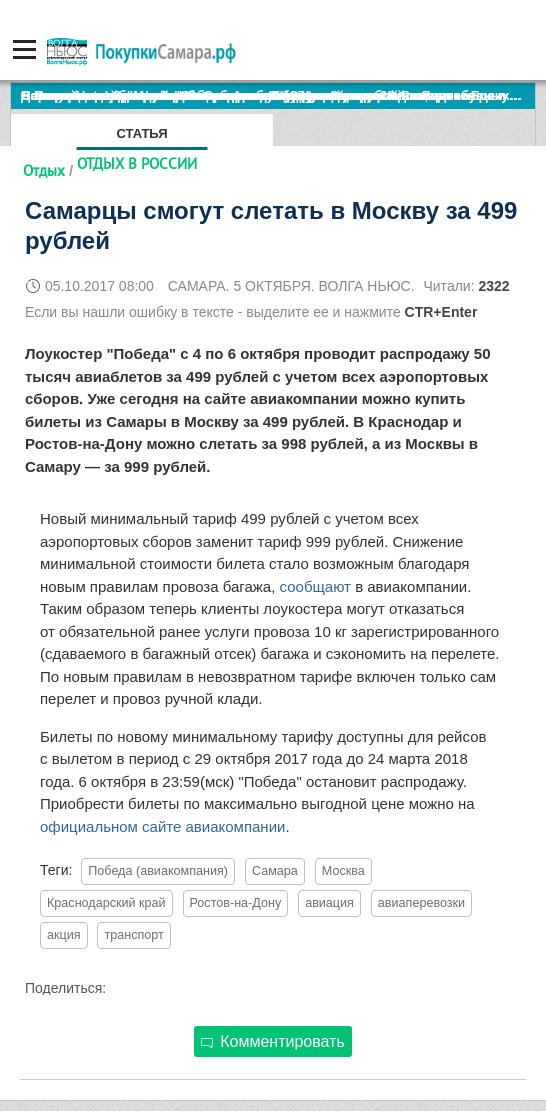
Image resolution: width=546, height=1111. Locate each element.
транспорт (133, 935)
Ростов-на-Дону (236, 903)
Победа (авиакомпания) (158, 871)
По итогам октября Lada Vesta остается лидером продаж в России (234, 95)
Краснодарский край (106, 903)
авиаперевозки (421, 903)
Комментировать (273, 1041)
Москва (343, 871)
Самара (275, 871)
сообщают (318, 586)
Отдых (44, 170)
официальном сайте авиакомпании (162, 826)
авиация (329, 903)
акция (64, 935)
